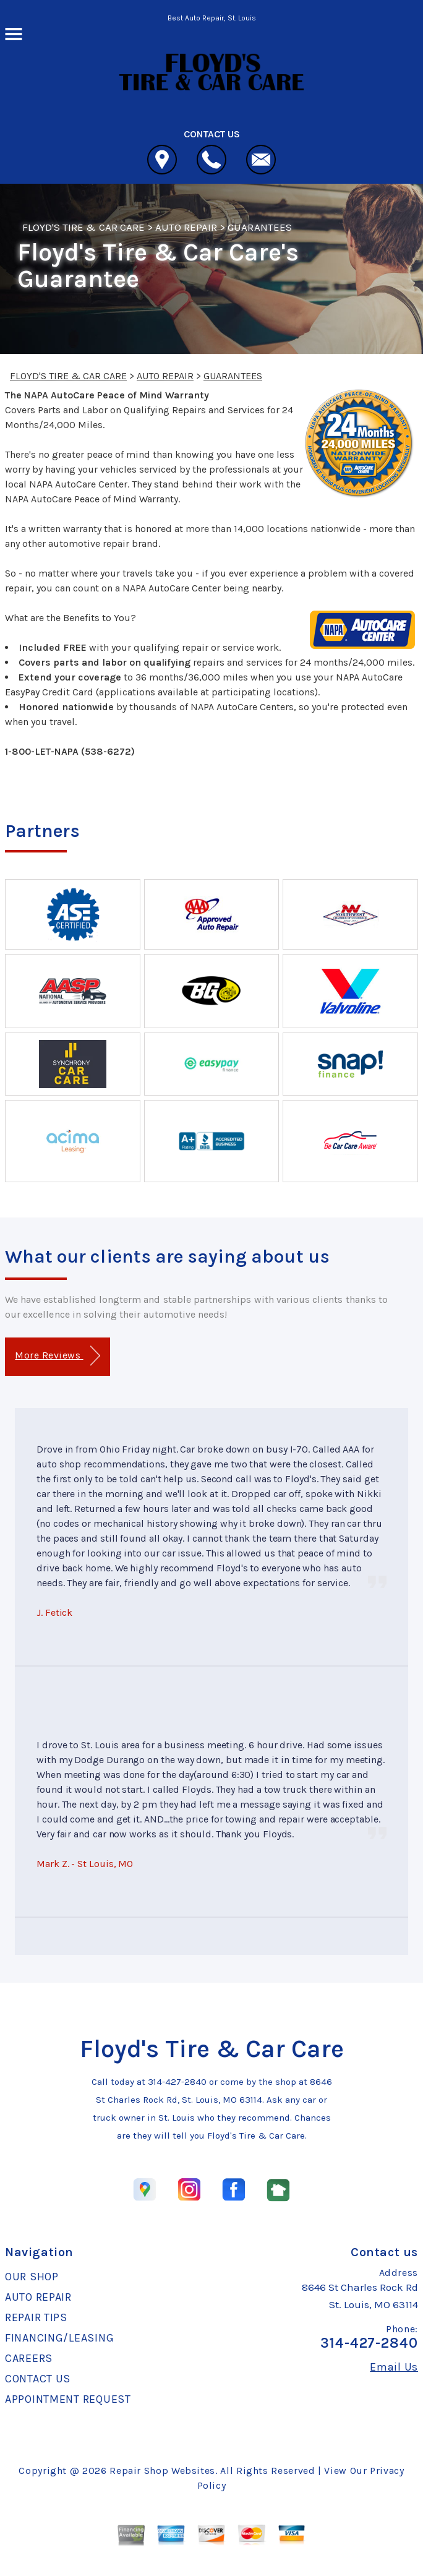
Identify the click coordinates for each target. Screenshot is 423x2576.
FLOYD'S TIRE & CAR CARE (83, 227)
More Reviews (57, 1356)
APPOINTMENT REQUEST (68, 2399)
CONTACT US (37, 2378)
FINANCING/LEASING (59, 2338)
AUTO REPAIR (186, 227)
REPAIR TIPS (36, 2317)
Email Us (394, 2366)
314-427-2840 (177, 2081)
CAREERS (29, 2358)
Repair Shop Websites (162, 2470)
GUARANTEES (259, 227)
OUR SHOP (32, 2276)
